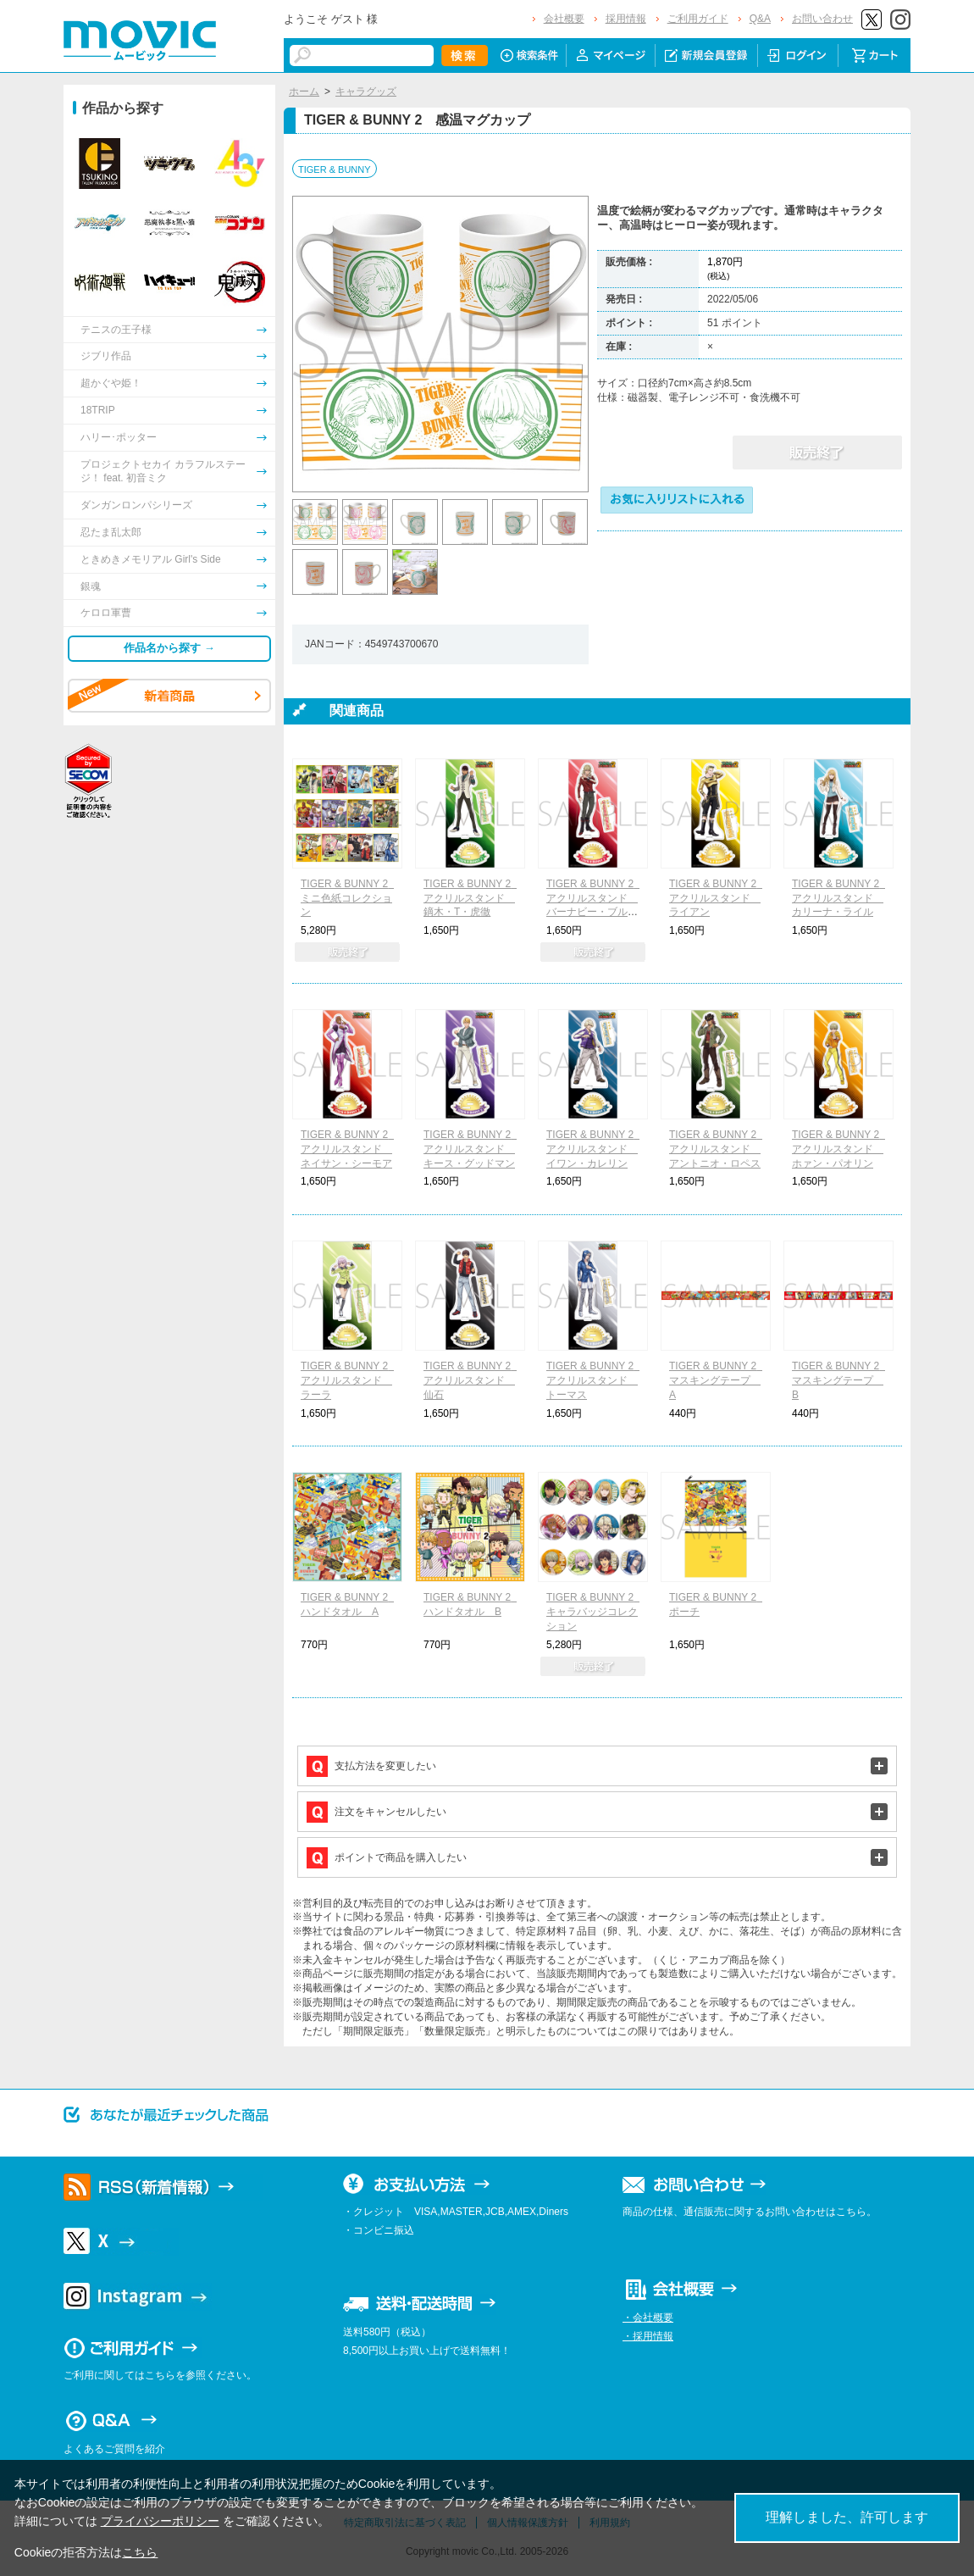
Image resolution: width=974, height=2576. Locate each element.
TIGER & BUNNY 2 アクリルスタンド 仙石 (472, 1380)
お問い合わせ (822, 19)
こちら (140, 2552)
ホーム (304, 91)
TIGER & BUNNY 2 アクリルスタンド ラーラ (349, 1380)
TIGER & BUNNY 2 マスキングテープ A (717, 1380)
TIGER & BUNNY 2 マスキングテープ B (840, 1380)
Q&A (760, 19)
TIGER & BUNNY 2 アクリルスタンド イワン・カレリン (595, 1149)
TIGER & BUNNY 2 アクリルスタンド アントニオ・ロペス (717, 1149)
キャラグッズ (365, 91)
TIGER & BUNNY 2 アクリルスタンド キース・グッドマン (472, 1149)
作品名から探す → (169, 647)
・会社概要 (648, 2317)
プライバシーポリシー (160, 2521)
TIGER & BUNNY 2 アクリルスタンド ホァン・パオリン (840, 1149)
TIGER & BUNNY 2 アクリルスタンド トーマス (595, 1380)
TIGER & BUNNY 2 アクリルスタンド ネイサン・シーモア (349, 1149)
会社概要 (564, 19)
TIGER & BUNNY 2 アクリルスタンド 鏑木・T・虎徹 (472, 898)
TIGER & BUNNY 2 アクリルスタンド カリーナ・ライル (840, 898)
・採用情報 (648, 2336)
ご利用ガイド (697, 19)
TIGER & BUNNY (334, 169)
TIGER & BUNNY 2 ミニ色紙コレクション (349, 898)
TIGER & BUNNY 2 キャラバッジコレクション (595, 1611)
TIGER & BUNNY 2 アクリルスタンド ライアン (717, 898)
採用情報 (626, 19)
